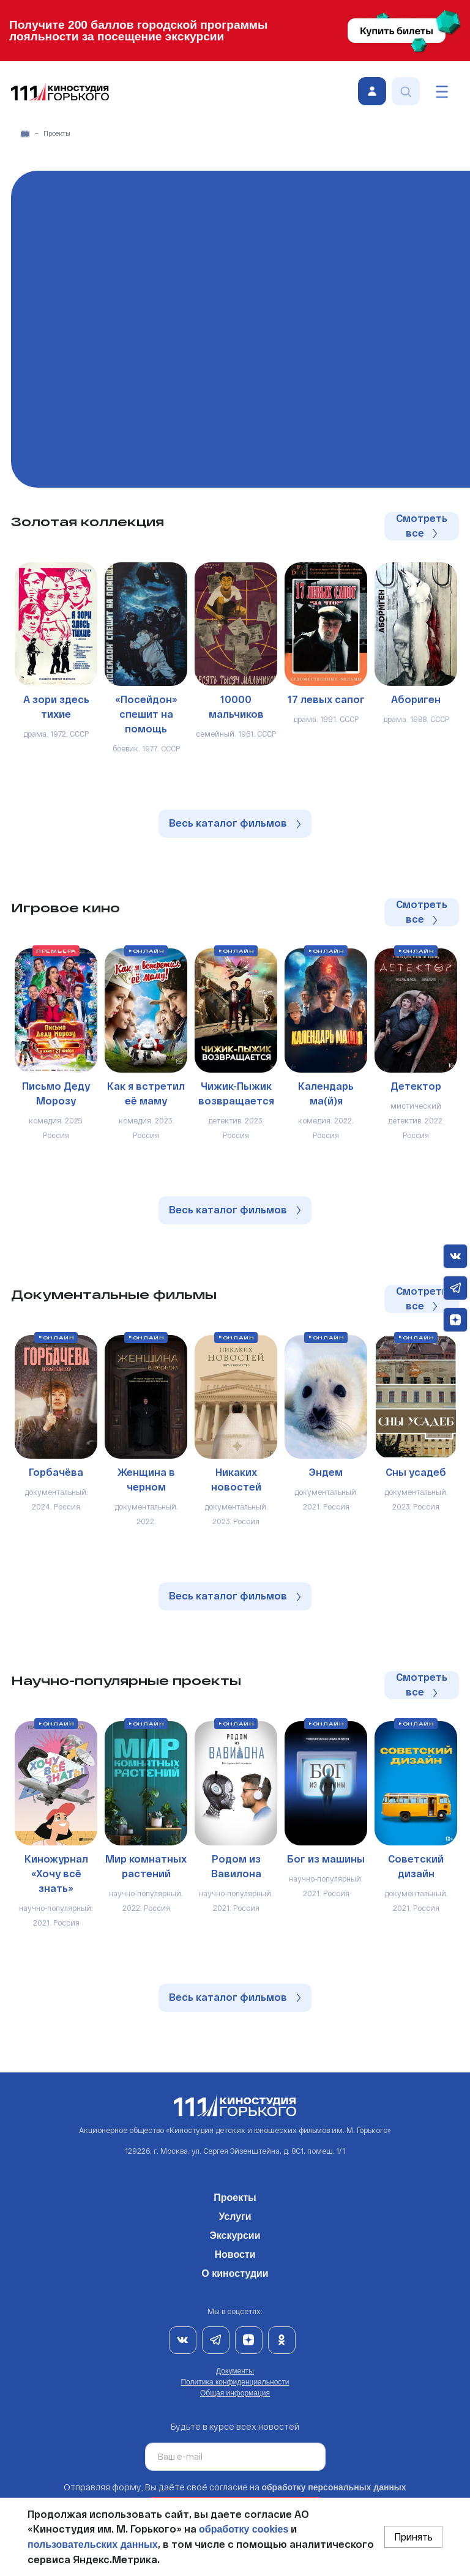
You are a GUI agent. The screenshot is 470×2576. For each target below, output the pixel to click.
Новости (234, 2252)
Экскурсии (234, 2233)
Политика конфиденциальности (235, 2382)
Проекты (235, 2195)
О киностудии (234, 2271)
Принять (413, 2536)
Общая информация (235, 2393)
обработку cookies (243, 2529)
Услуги (234, 2214)
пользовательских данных (93, 2544)
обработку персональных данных (333, 2487)
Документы (235, 2371)
